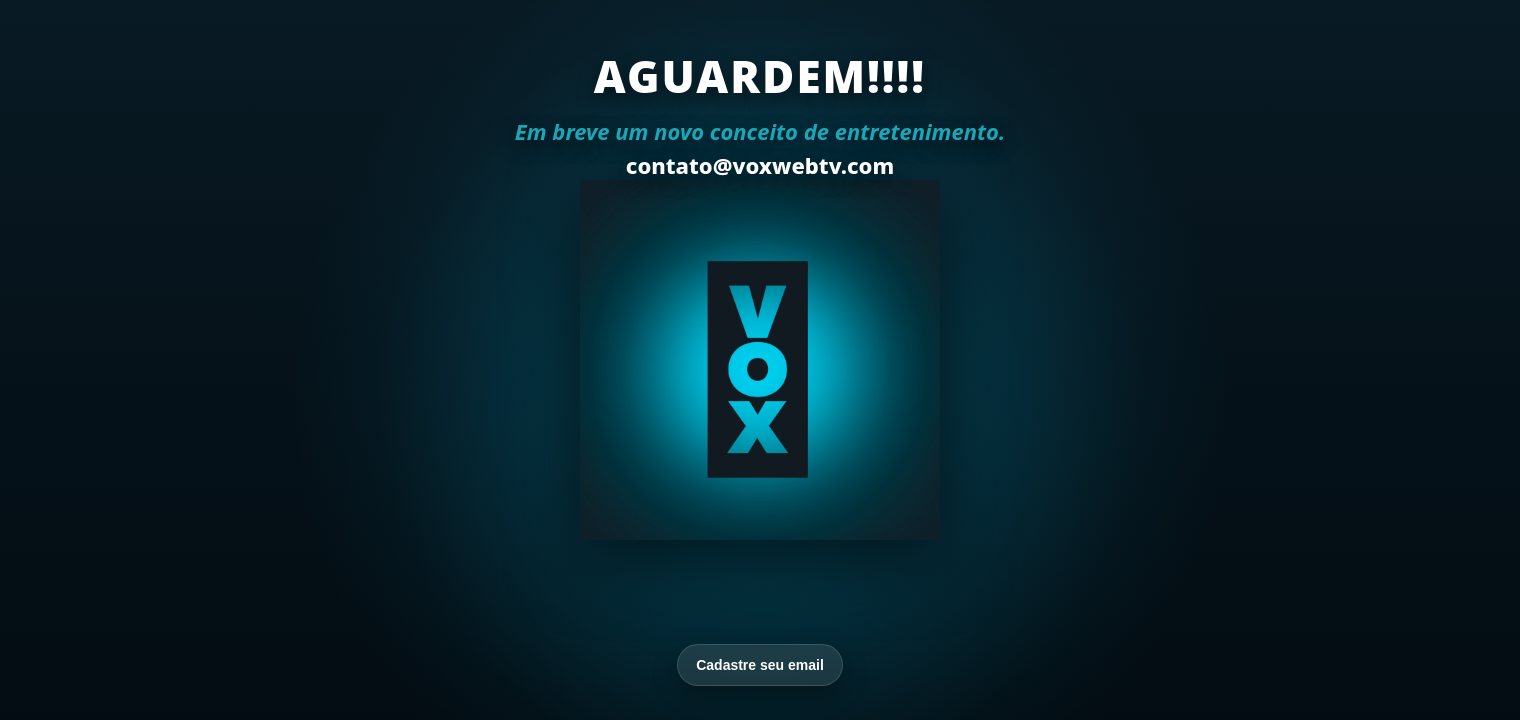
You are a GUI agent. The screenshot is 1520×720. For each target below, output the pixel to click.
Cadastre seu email (760, 665)
